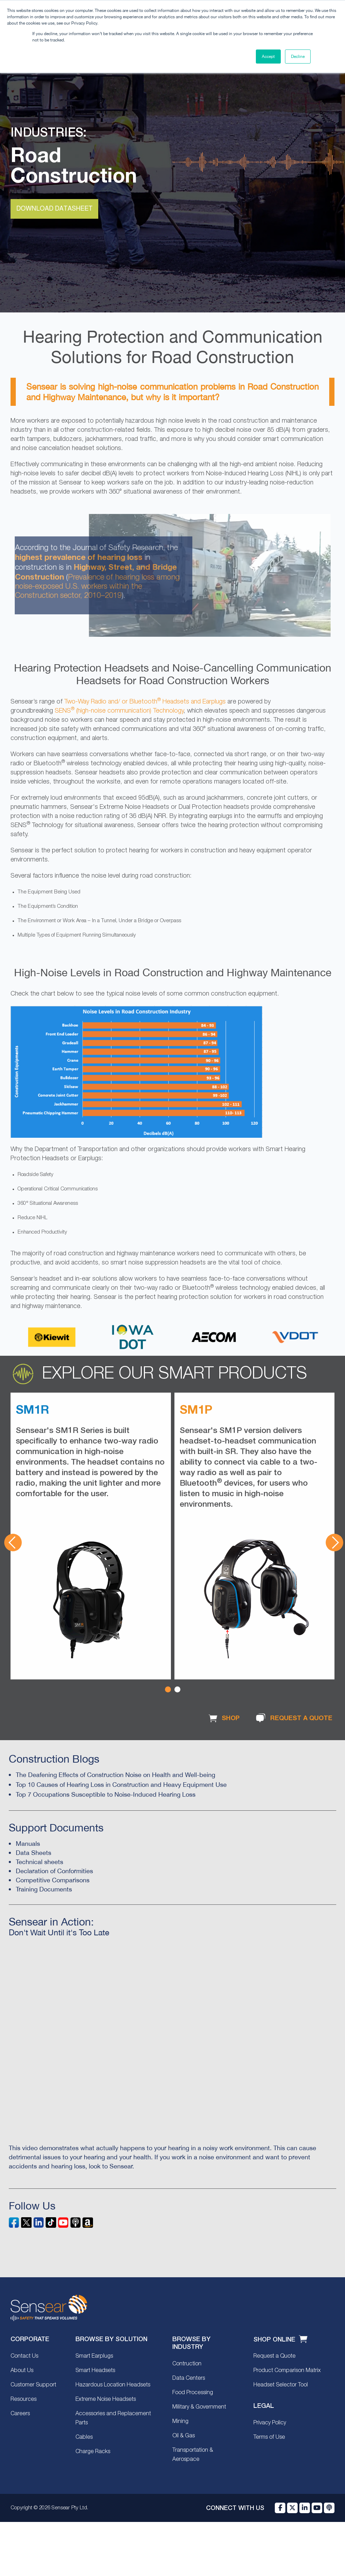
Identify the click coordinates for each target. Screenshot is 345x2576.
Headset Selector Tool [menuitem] (280, 2385)
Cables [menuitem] (84, 2437)
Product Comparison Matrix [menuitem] (287, 2370)
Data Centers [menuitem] (188, 2378)
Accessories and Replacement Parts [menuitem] (113, 2418)
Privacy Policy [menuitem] (269, 2422)
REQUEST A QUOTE (293, 1717)
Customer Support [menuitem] (33, 2385)
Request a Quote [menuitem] (274, 2356)
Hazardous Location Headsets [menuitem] (112, 2385)
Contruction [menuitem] (186, 2364)
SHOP (223, 1717)
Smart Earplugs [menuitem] (94, 2356)
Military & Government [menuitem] (199, 2407)
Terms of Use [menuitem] (269, 2437)
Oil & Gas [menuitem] (183, 2435)
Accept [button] (268, 56)
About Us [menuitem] (22, 2370)
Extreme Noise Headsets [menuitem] (105, 2399)
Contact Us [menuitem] (24, 2356)
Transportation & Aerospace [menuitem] (192, 2455)
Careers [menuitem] (20, 2413)
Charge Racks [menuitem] (92, 2451)
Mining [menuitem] (180, 2421)
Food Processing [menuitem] (192, 2392)
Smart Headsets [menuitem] (95, 2370)
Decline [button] (298, 56)
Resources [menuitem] (24, 2399)
